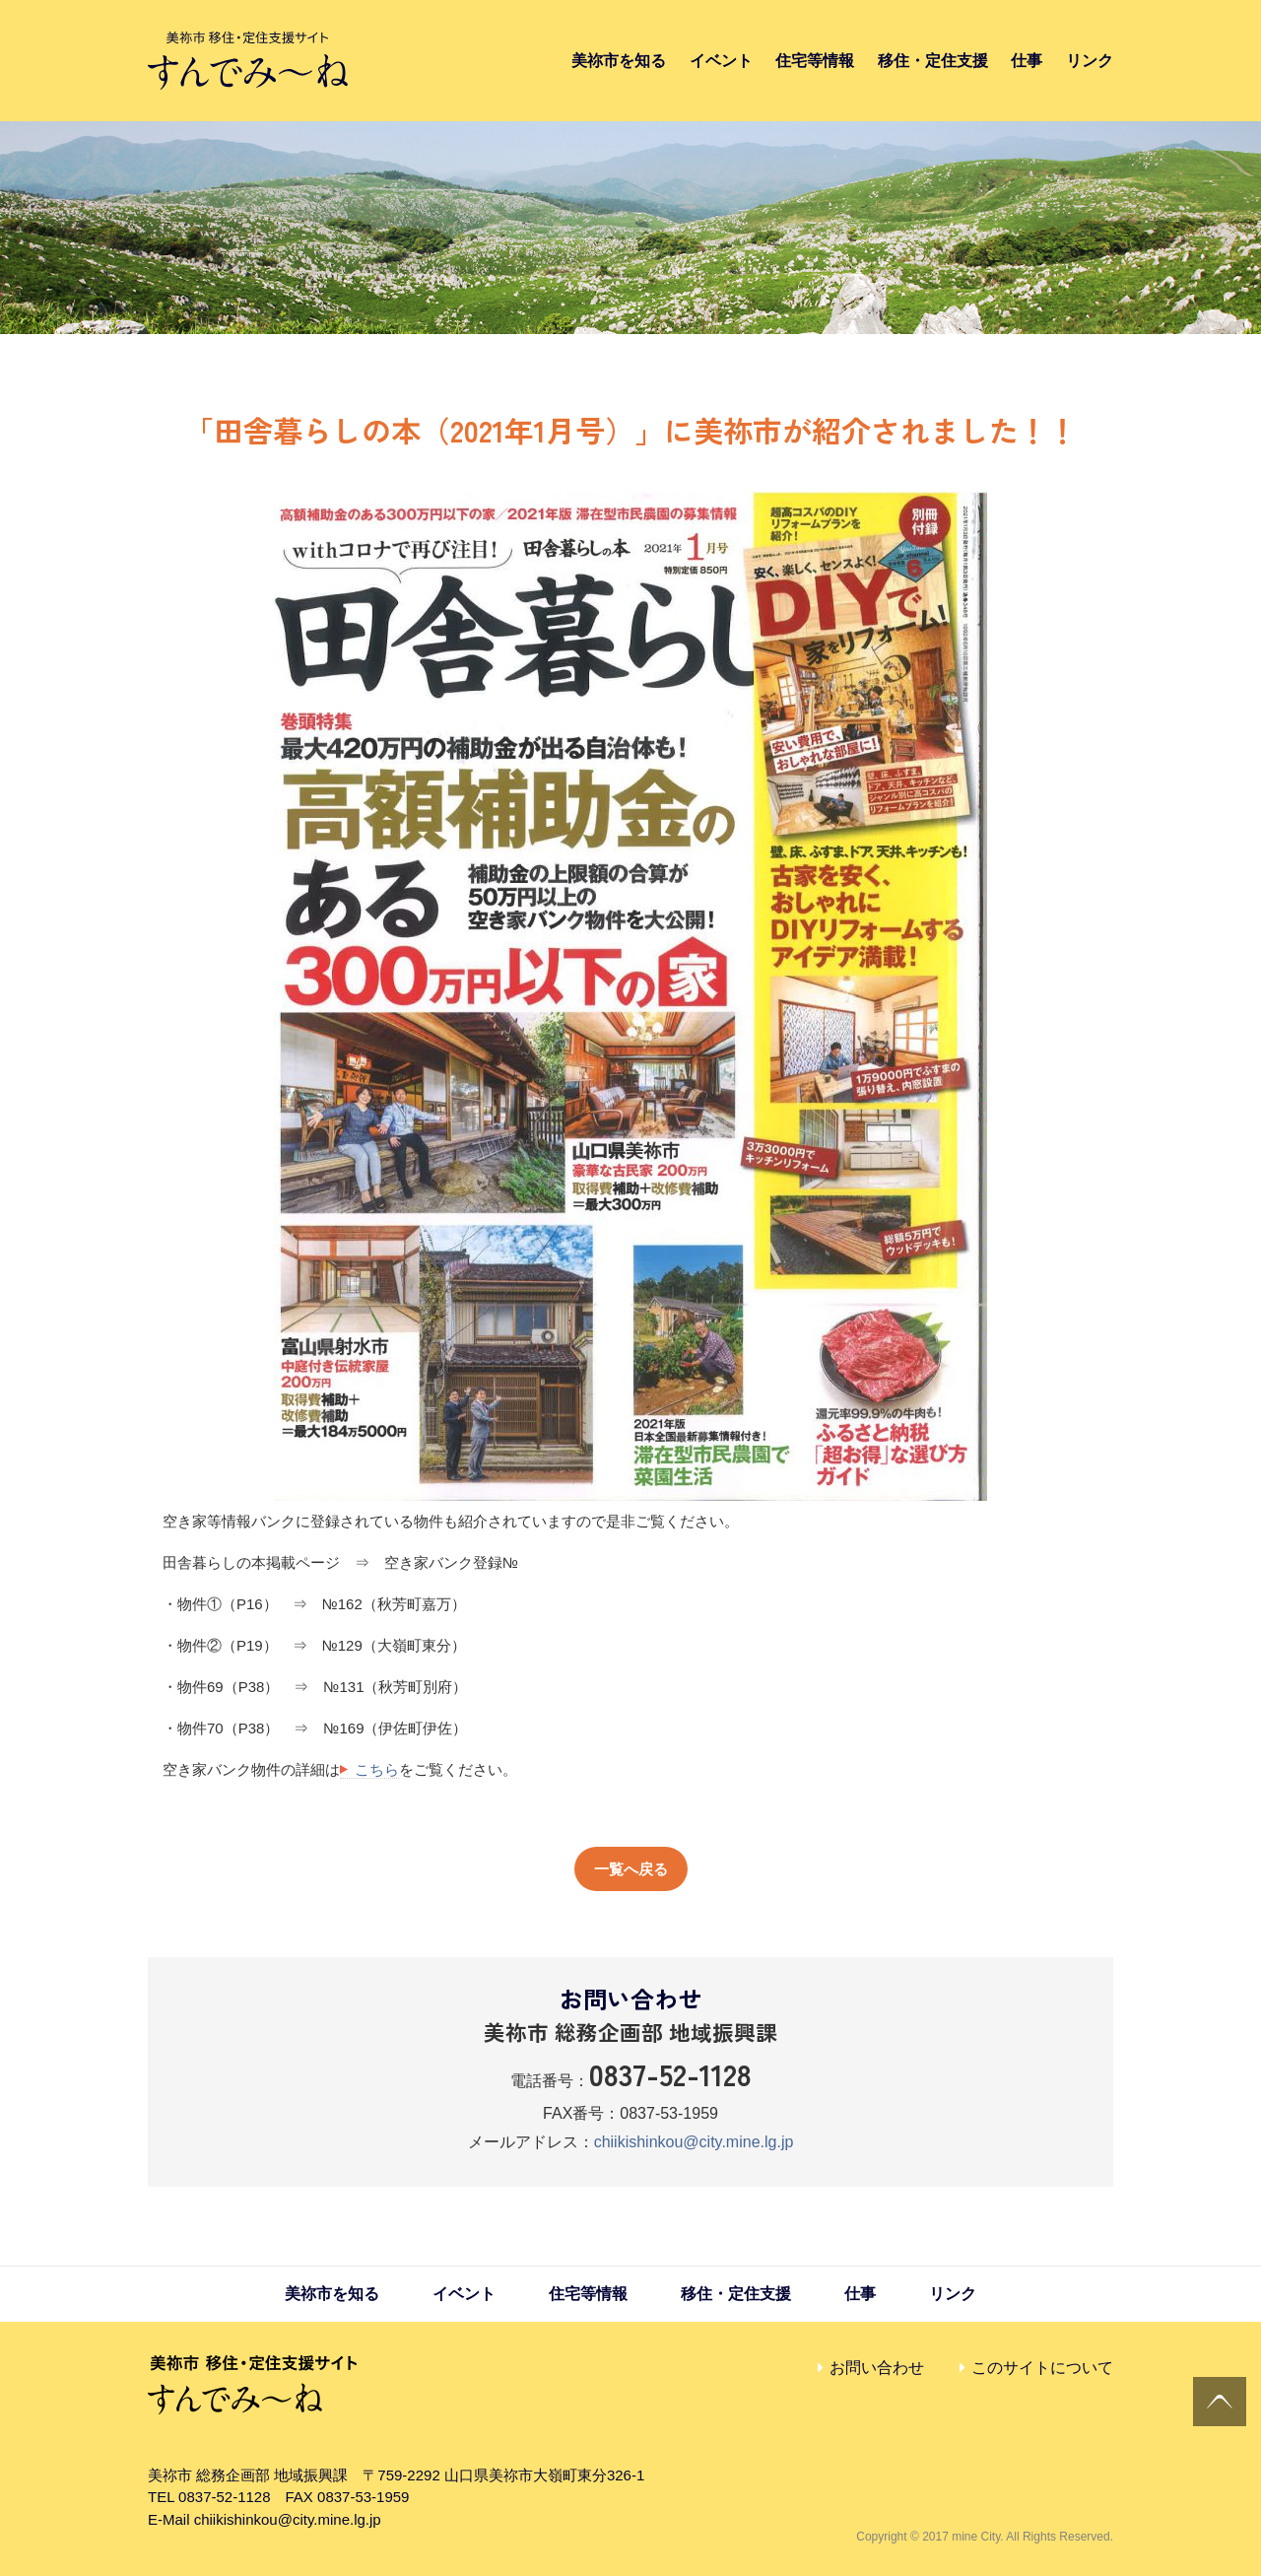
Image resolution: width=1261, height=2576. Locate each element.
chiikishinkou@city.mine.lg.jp (694, 2142)
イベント (721, 60)
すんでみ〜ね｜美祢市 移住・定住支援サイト (248, 61)
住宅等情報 (814, 60)
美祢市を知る (618, 60)
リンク (1089, 60)
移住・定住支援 (933, 60)
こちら (377, 1769)
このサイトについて (1042, 2367)
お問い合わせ (877, 2367)
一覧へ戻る (631, 1869)
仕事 (1026, 60)
